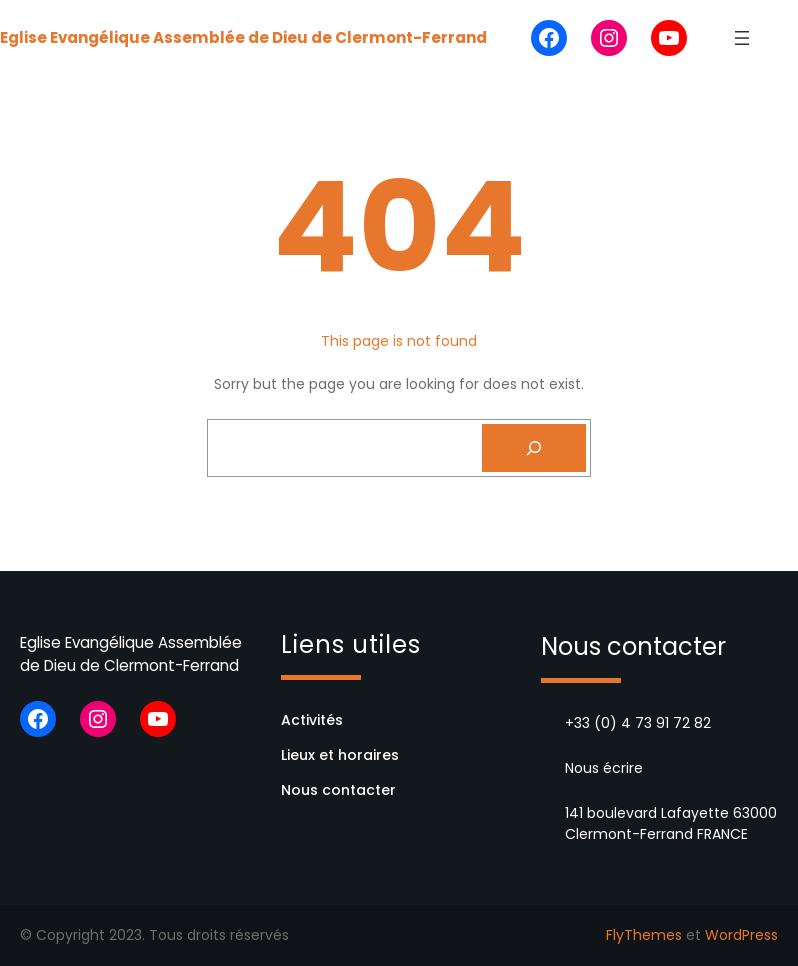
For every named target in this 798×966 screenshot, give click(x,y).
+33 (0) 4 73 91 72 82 (638, 723)
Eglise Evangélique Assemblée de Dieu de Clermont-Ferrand (243, 37)
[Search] (534, 448)
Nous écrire (604, 768)
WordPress (741, 935)
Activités (312, 720)
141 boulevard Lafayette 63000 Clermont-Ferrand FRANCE (671, 823)
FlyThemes (644, 935)
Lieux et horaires (340, 755)
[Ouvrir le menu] (742, 38)
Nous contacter (338, 790)
